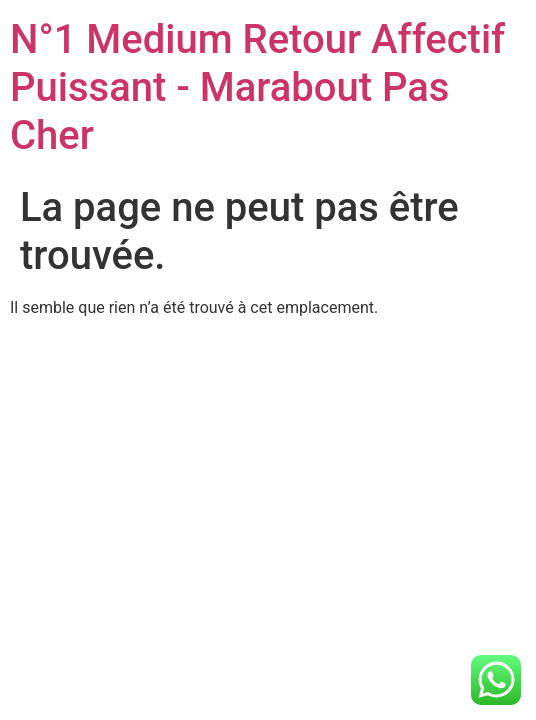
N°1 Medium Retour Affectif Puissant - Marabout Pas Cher (257, 87)
